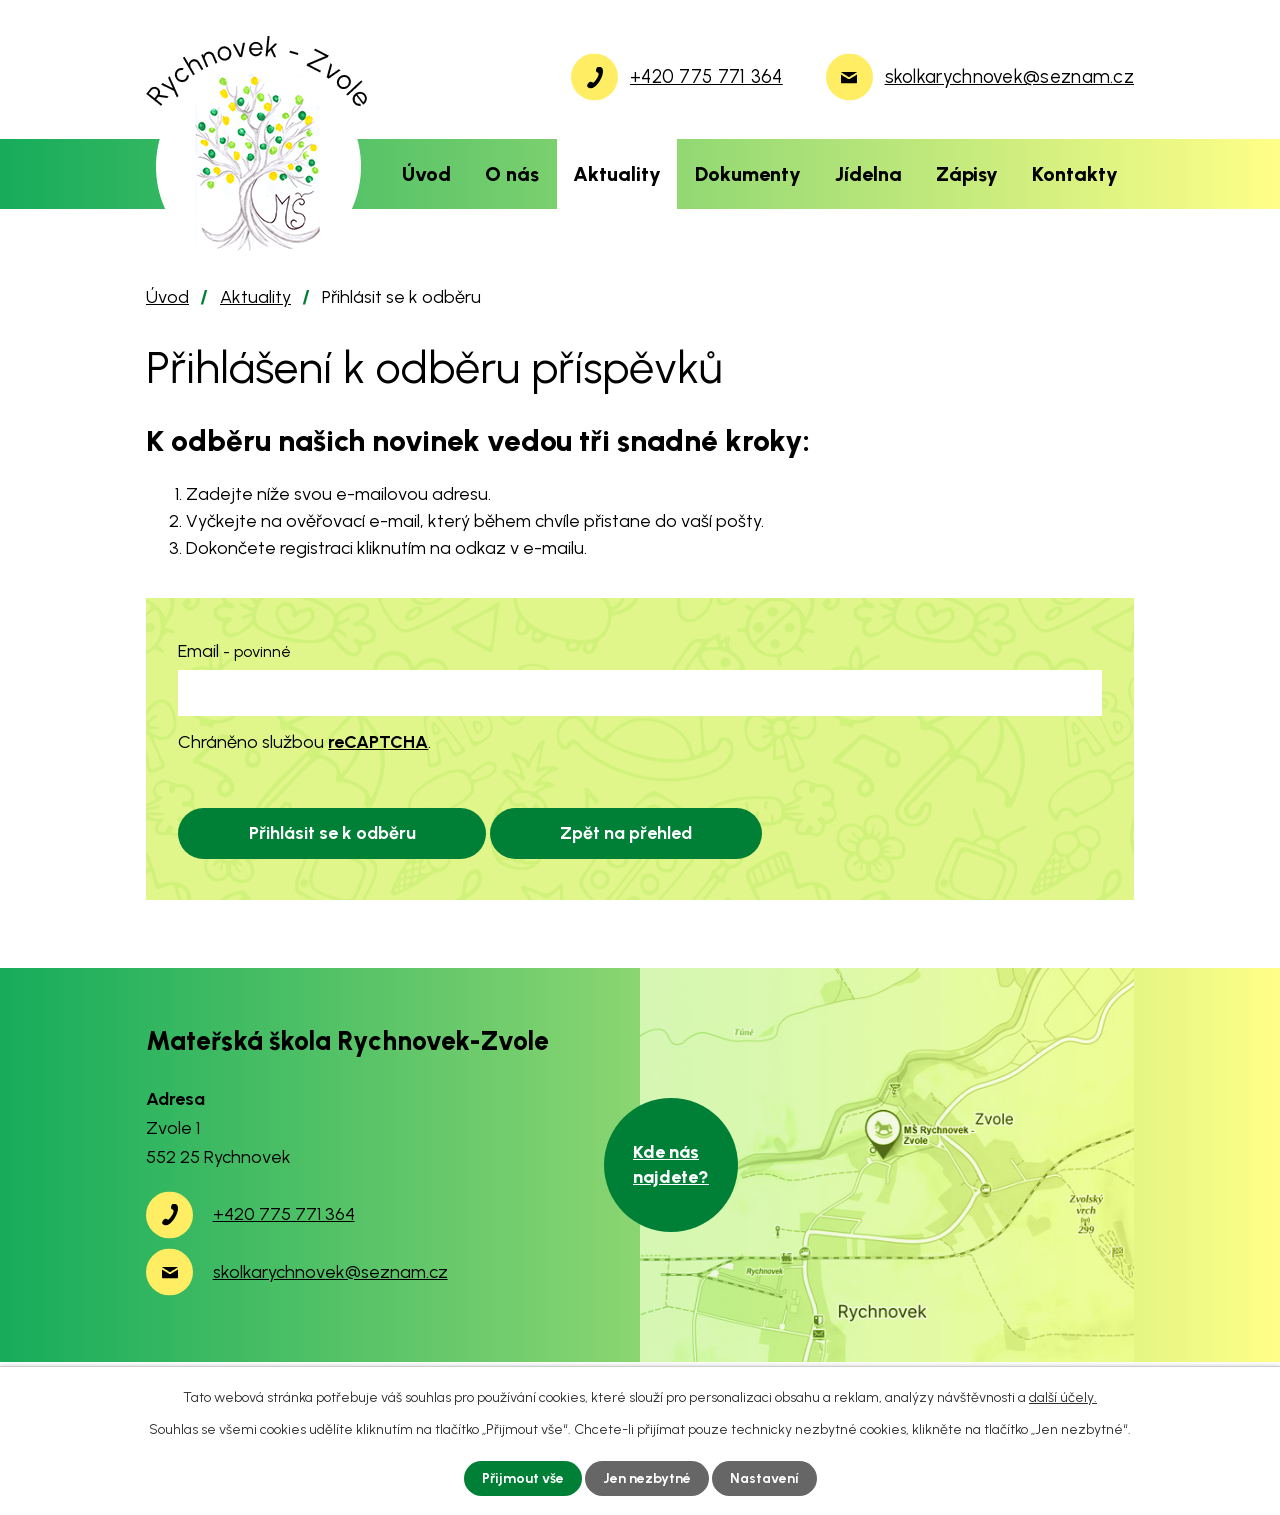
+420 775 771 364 (284, 1214)
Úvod (426, 174)
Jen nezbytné (647, 1478)
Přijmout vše (523, 1478)
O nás (512, 174)
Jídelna (868, 174)
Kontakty (1075, 174)
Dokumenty (748, 174)
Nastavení (764, 1478)
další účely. (1063, 1397)
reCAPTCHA (378, 742)
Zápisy (967, 174)
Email (234, 651)
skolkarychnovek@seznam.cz (330, 1272)
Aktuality (617, 174)
